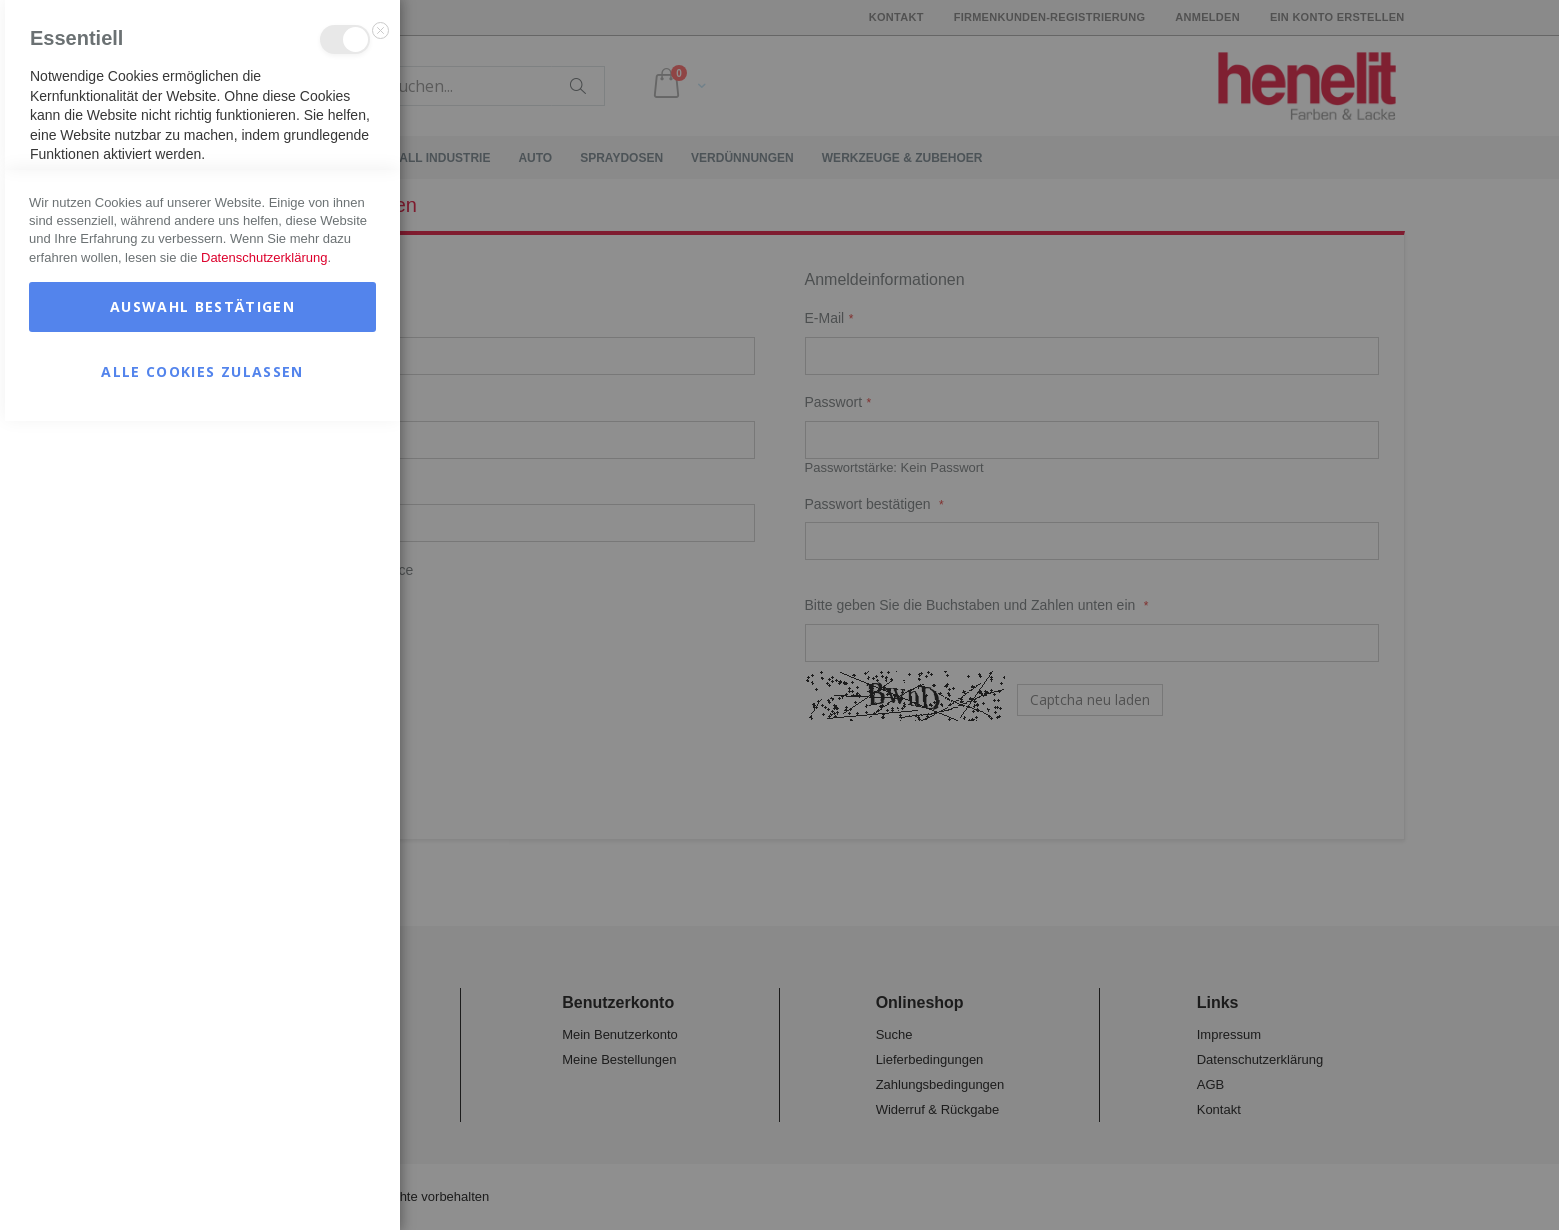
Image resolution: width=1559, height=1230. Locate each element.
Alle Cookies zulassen (202, 1180)
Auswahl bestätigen (202, 1115)
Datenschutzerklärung (264, 1066)
